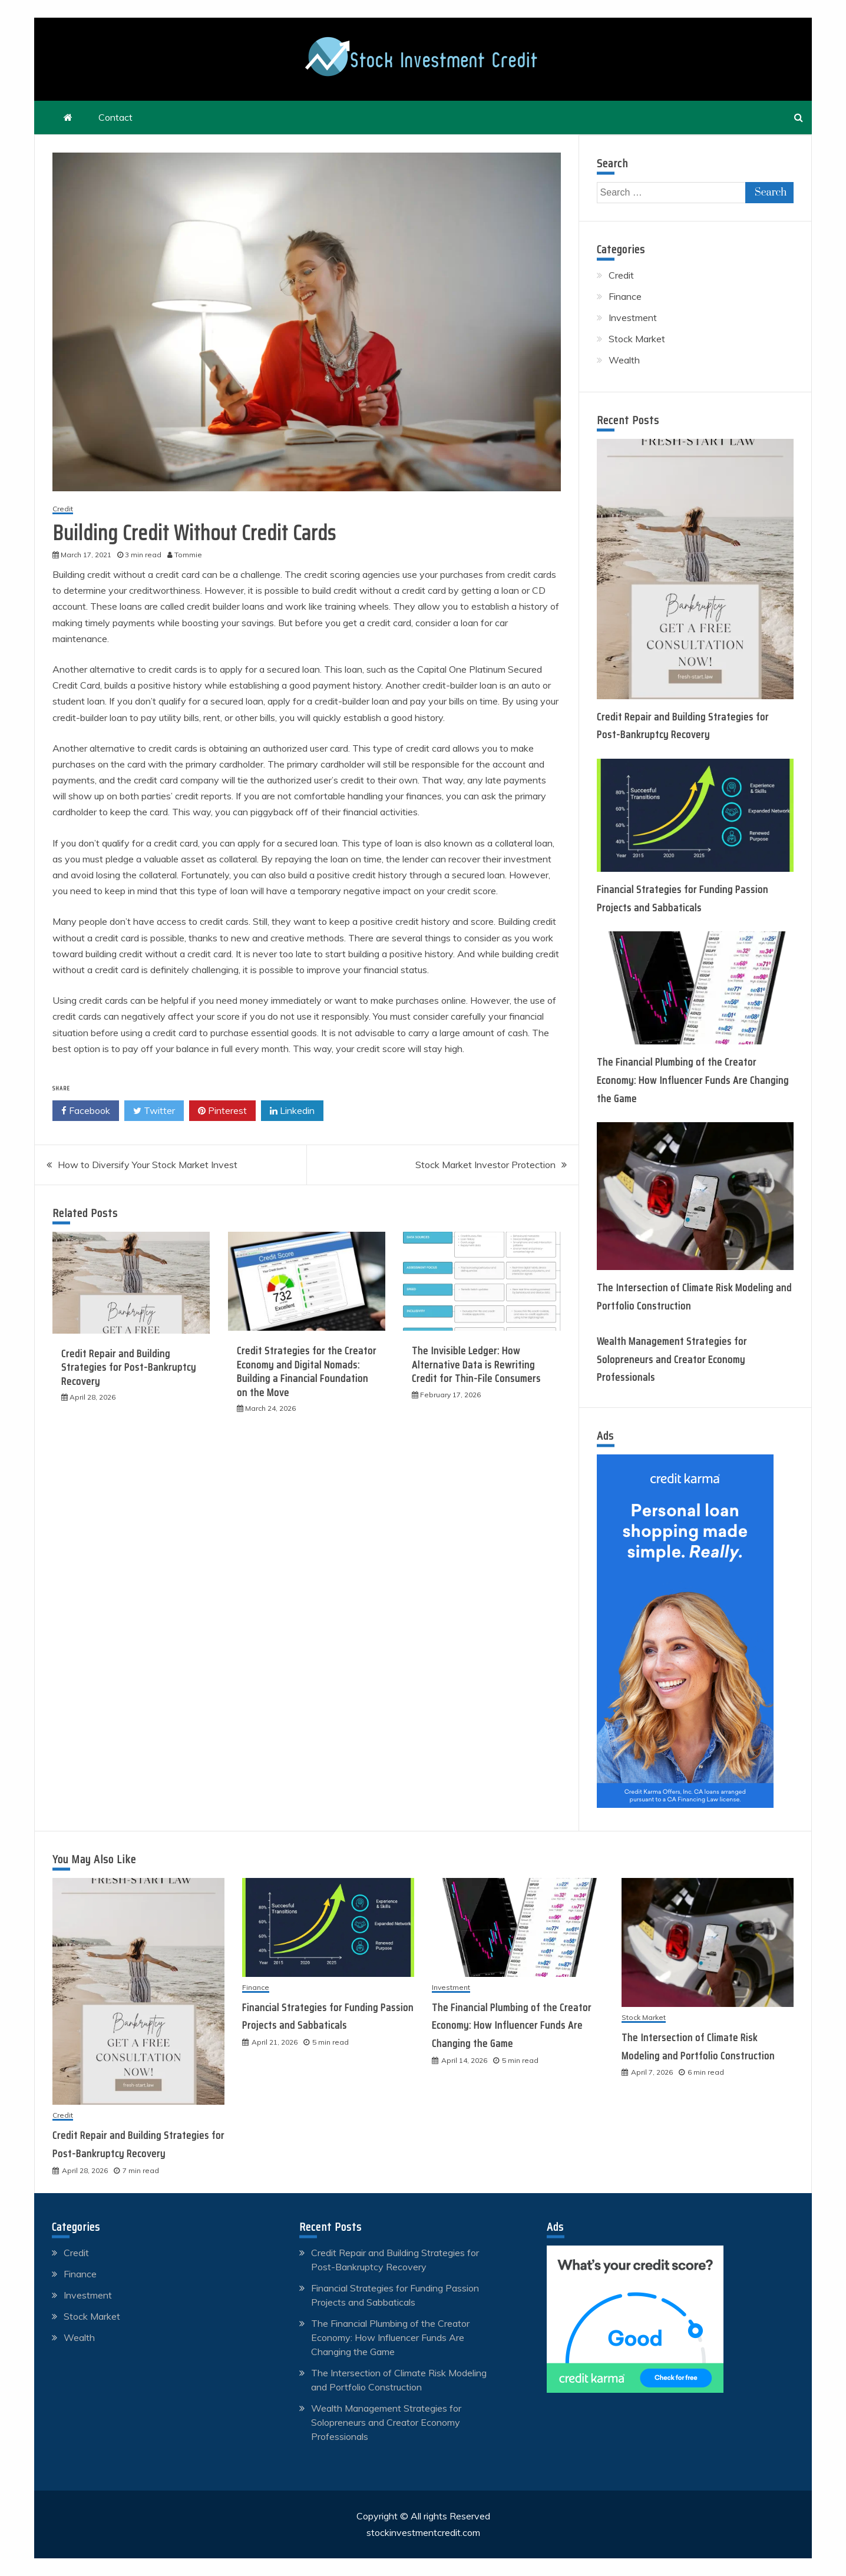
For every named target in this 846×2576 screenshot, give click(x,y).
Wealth (624, 360)
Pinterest (222, 1111)
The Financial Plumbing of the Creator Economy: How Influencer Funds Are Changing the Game (693, 1080)
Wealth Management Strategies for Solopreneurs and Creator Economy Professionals (672, 1359)
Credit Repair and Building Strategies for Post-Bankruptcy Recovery (128, 1367)
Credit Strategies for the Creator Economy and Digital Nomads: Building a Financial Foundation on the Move (306, 1371)
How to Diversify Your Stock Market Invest (147, 1164)
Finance (625, 296)
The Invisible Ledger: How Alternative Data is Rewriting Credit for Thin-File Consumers (476, 1364)
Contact (115, 117)
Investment (633, 317)
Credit (62, 509)
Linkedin (292, 1111)
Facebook (85, 1111)
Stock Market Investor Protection (485, 1164)
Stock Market (637, 339)
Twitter (154, 1111)
